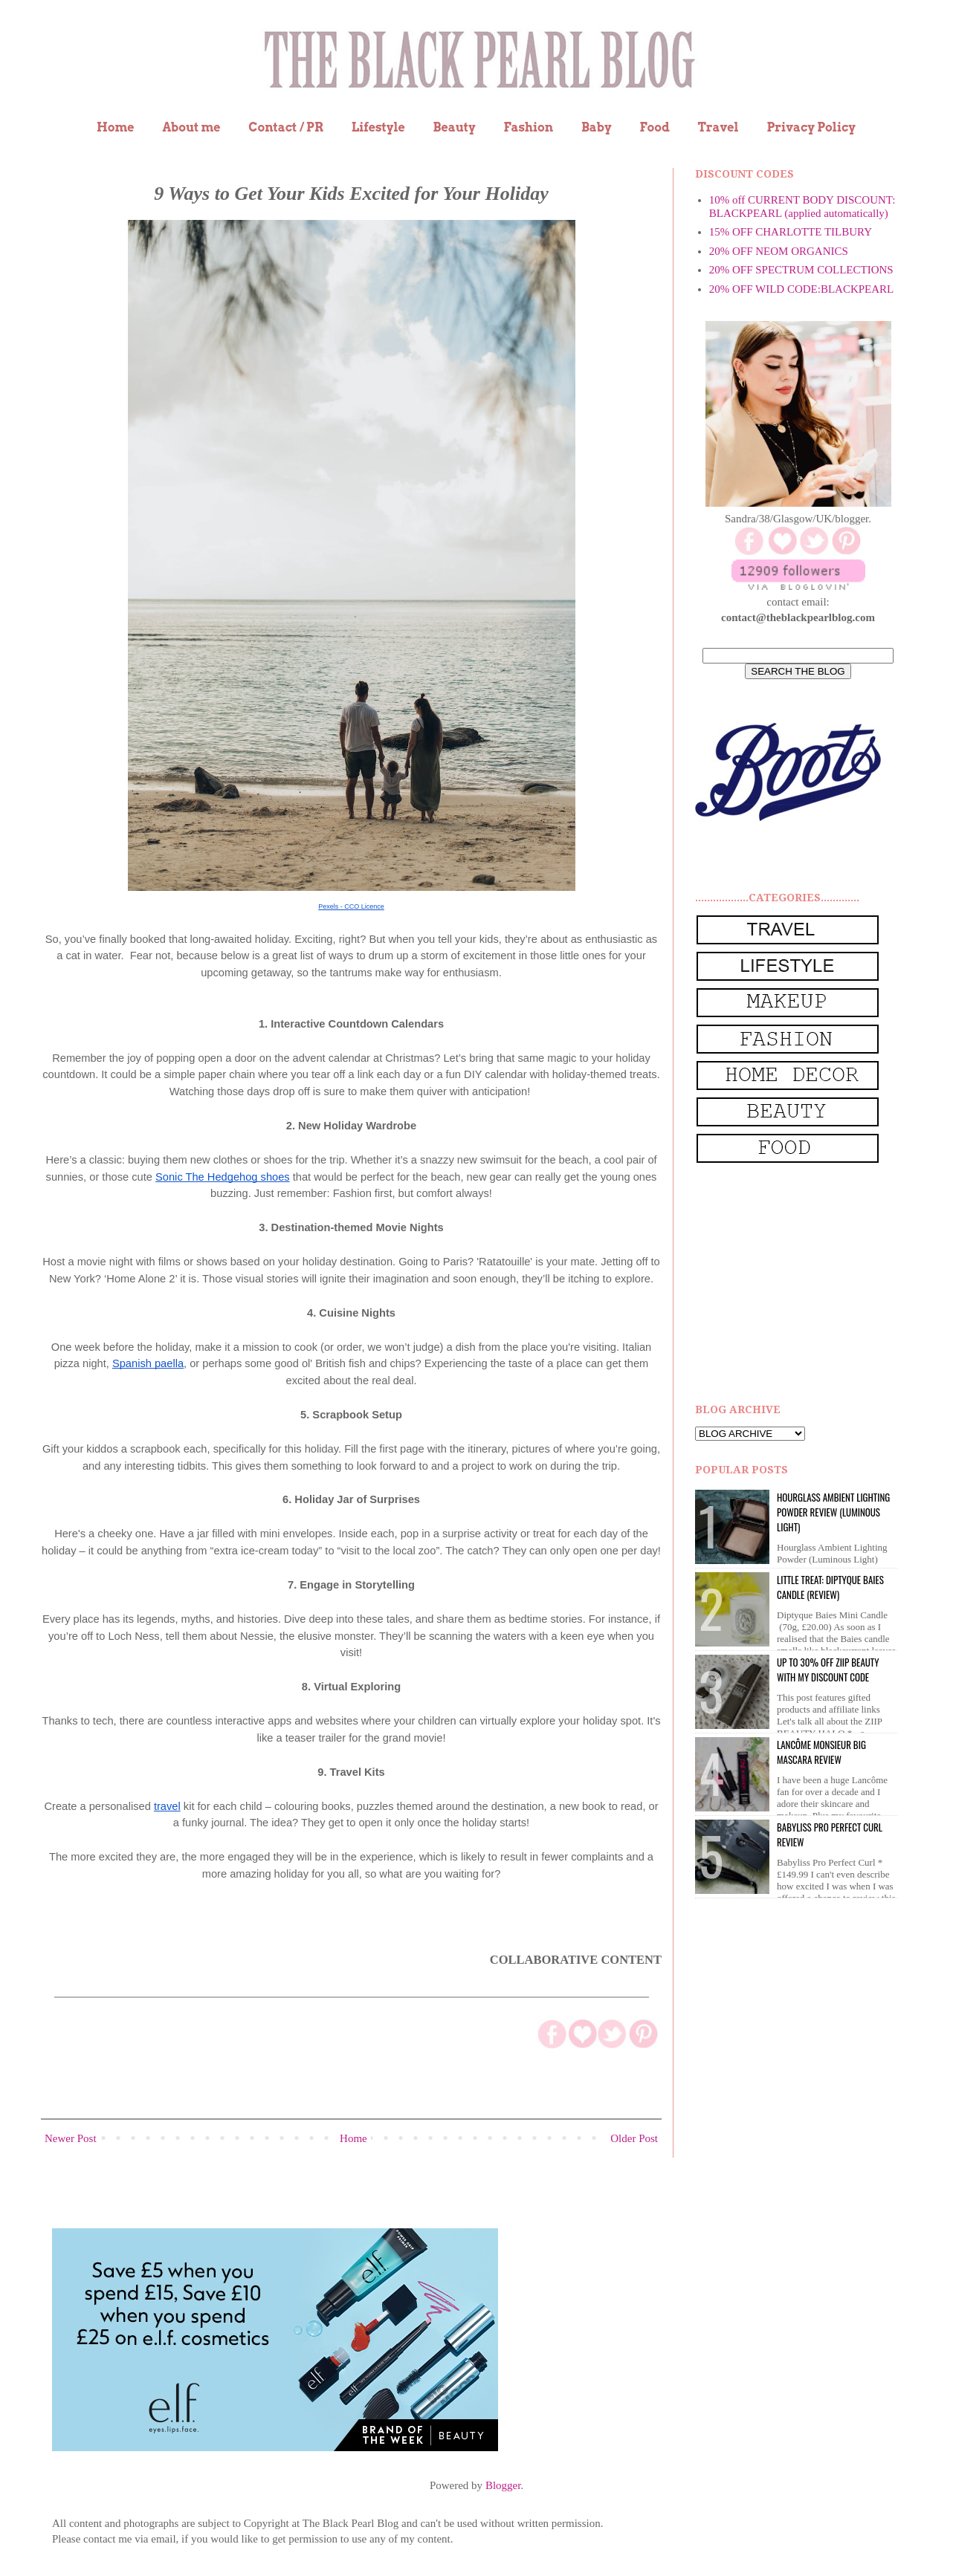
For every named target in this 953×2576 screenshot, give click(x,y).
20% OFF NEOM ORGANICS (778, 251)
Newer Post (71, 2138)
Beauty (454, 127)
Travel (718, 127)
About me (191, 127)
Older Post (634, 2138)
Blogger (503, 2485)
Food (654, 127)
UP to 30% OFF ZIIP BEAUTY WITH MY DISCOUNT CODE (828, 1669)
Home (116, 127)
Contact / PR (285, 127)
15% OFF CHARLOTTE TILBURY (790, 232)
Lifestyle (378, 127)
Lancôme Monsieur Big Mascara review (821, 1752)
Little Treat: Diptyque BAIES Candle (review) (830, 1587)
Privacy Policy (811, 127)
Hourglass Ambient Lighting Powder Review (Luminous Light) (833, 1512)
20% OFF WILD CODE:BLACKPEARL (801, 289)
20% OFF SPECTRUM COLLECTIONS (801, 270)
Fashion (528, 127)
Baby (596, 127)
